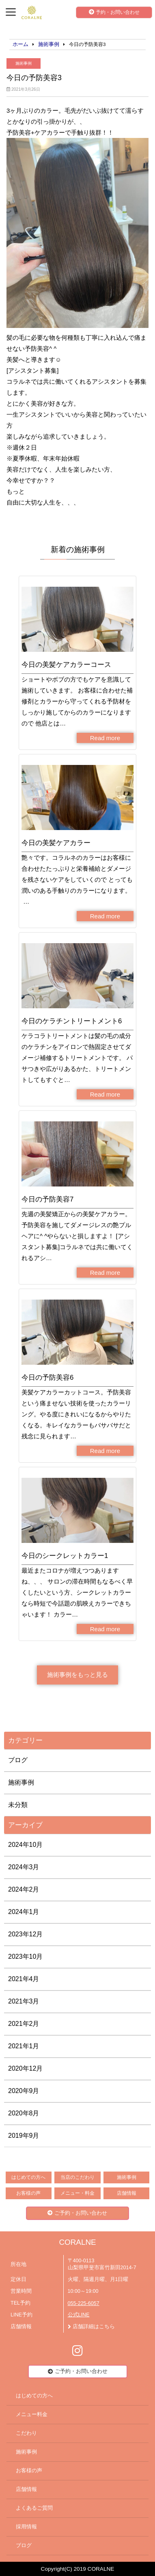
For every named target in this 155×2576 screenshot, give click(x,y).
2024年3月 (23, 1867)
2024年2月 (23, 1889)
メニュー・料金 (77, 2193)
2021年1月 (23, 2046)
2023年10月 (25, 1956)
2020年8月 (23, 2113)
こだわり (26, 2433)
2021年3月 (23, 2001)
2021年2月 (23, 2023)
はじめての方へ (28, 2177)
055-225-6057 (83, 2303)
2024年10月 (25, 1844)
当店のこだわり (77, 2177)
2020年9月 (23, 2090)
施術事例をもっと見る (77, 1674)
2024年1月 (23, 1911)
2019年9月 (23, 2135)
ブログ (18, 1760)
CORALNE (77, 2242)
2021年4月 (23, 1978)
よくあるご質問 (34, 2508)
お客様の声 (28, 2193)
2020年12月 (25, 2068)
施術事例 (23, 63)
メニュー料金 (31, 2414)
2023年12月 (25, 1934)
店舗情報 (126, 2193)
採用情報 (26, 2527)
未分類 (18, 1804)
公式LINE (79, 2315)
